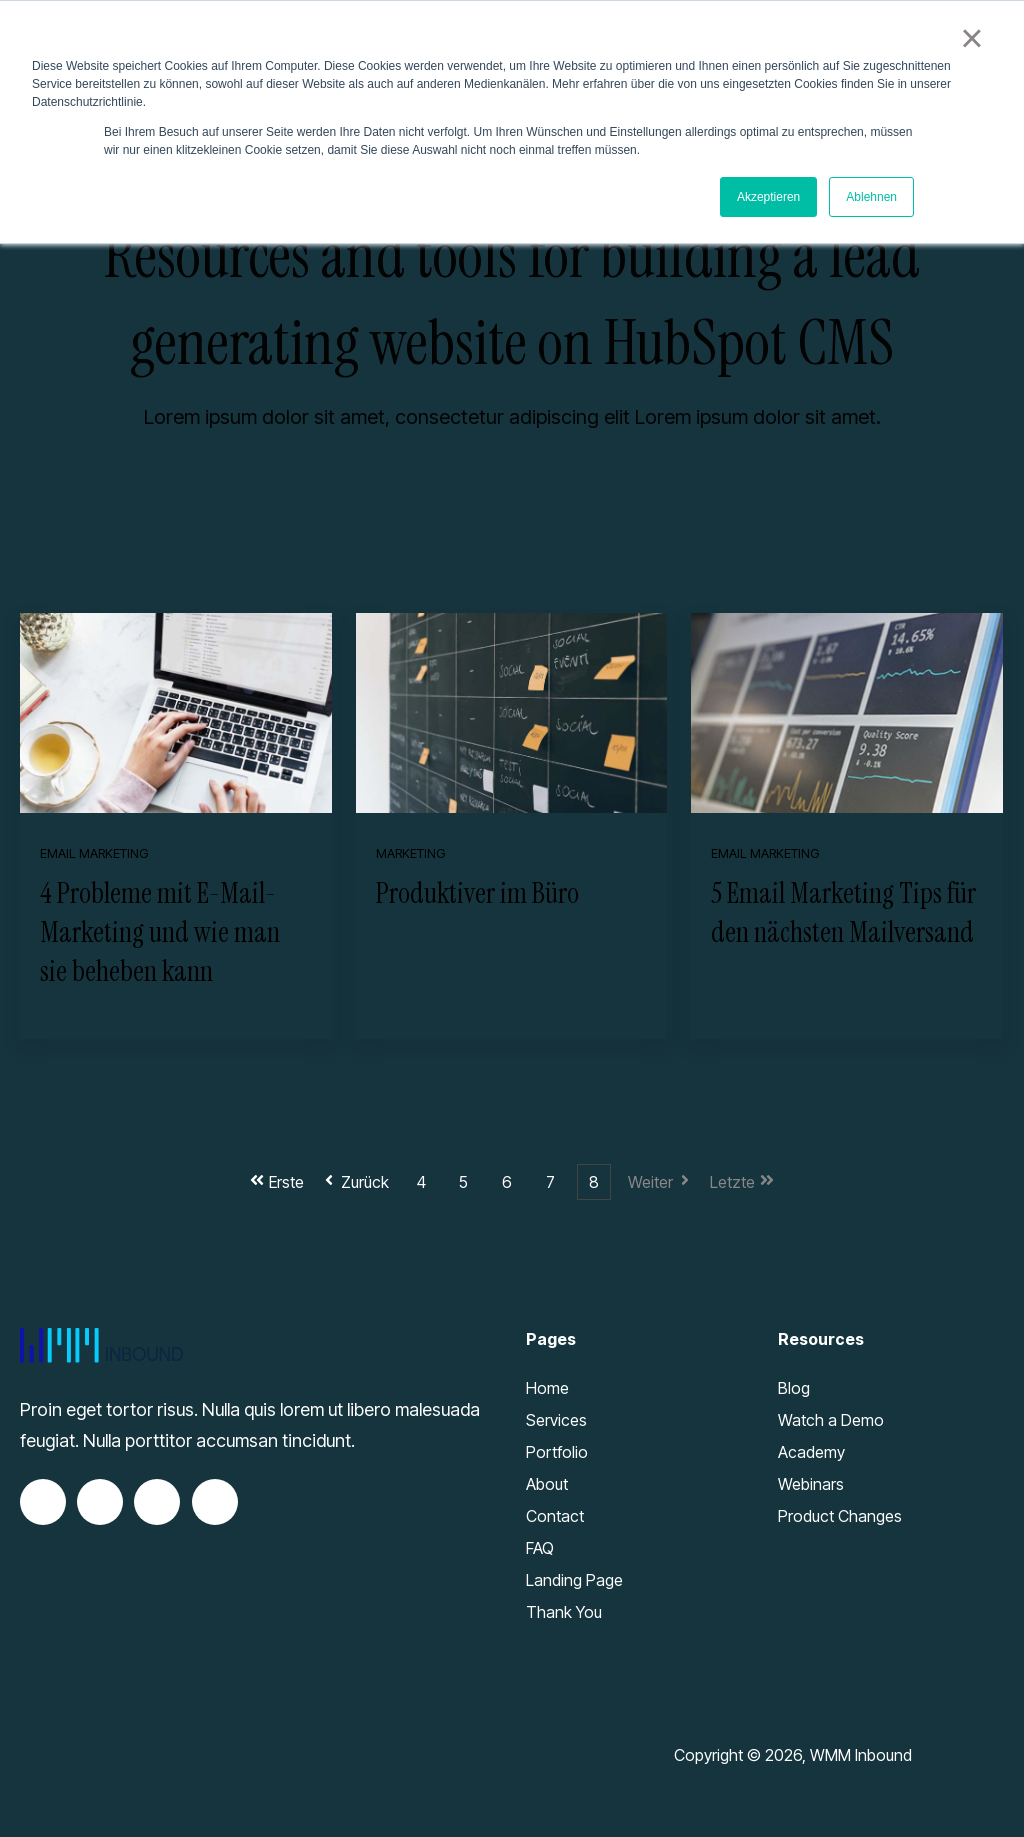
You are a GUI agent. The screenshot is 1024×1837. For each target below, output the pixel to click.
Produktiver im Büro (477, 893)
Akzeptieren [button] (768, 197)
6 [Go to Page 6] (507, 1182)
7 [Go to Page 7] (550, 1182)
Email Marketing (94, 853)
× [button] (971, 38)
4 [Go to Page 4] (421, 1182)
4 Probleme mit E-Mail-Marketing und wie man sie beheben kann (160, 932)
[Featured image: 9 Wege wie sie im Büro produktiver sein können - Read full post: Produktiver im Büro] (512, 713)
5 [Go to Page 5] (463, 1182)
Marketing (410, 853)
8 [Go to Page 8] (594, 1182)
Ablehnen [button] (871, 197)
